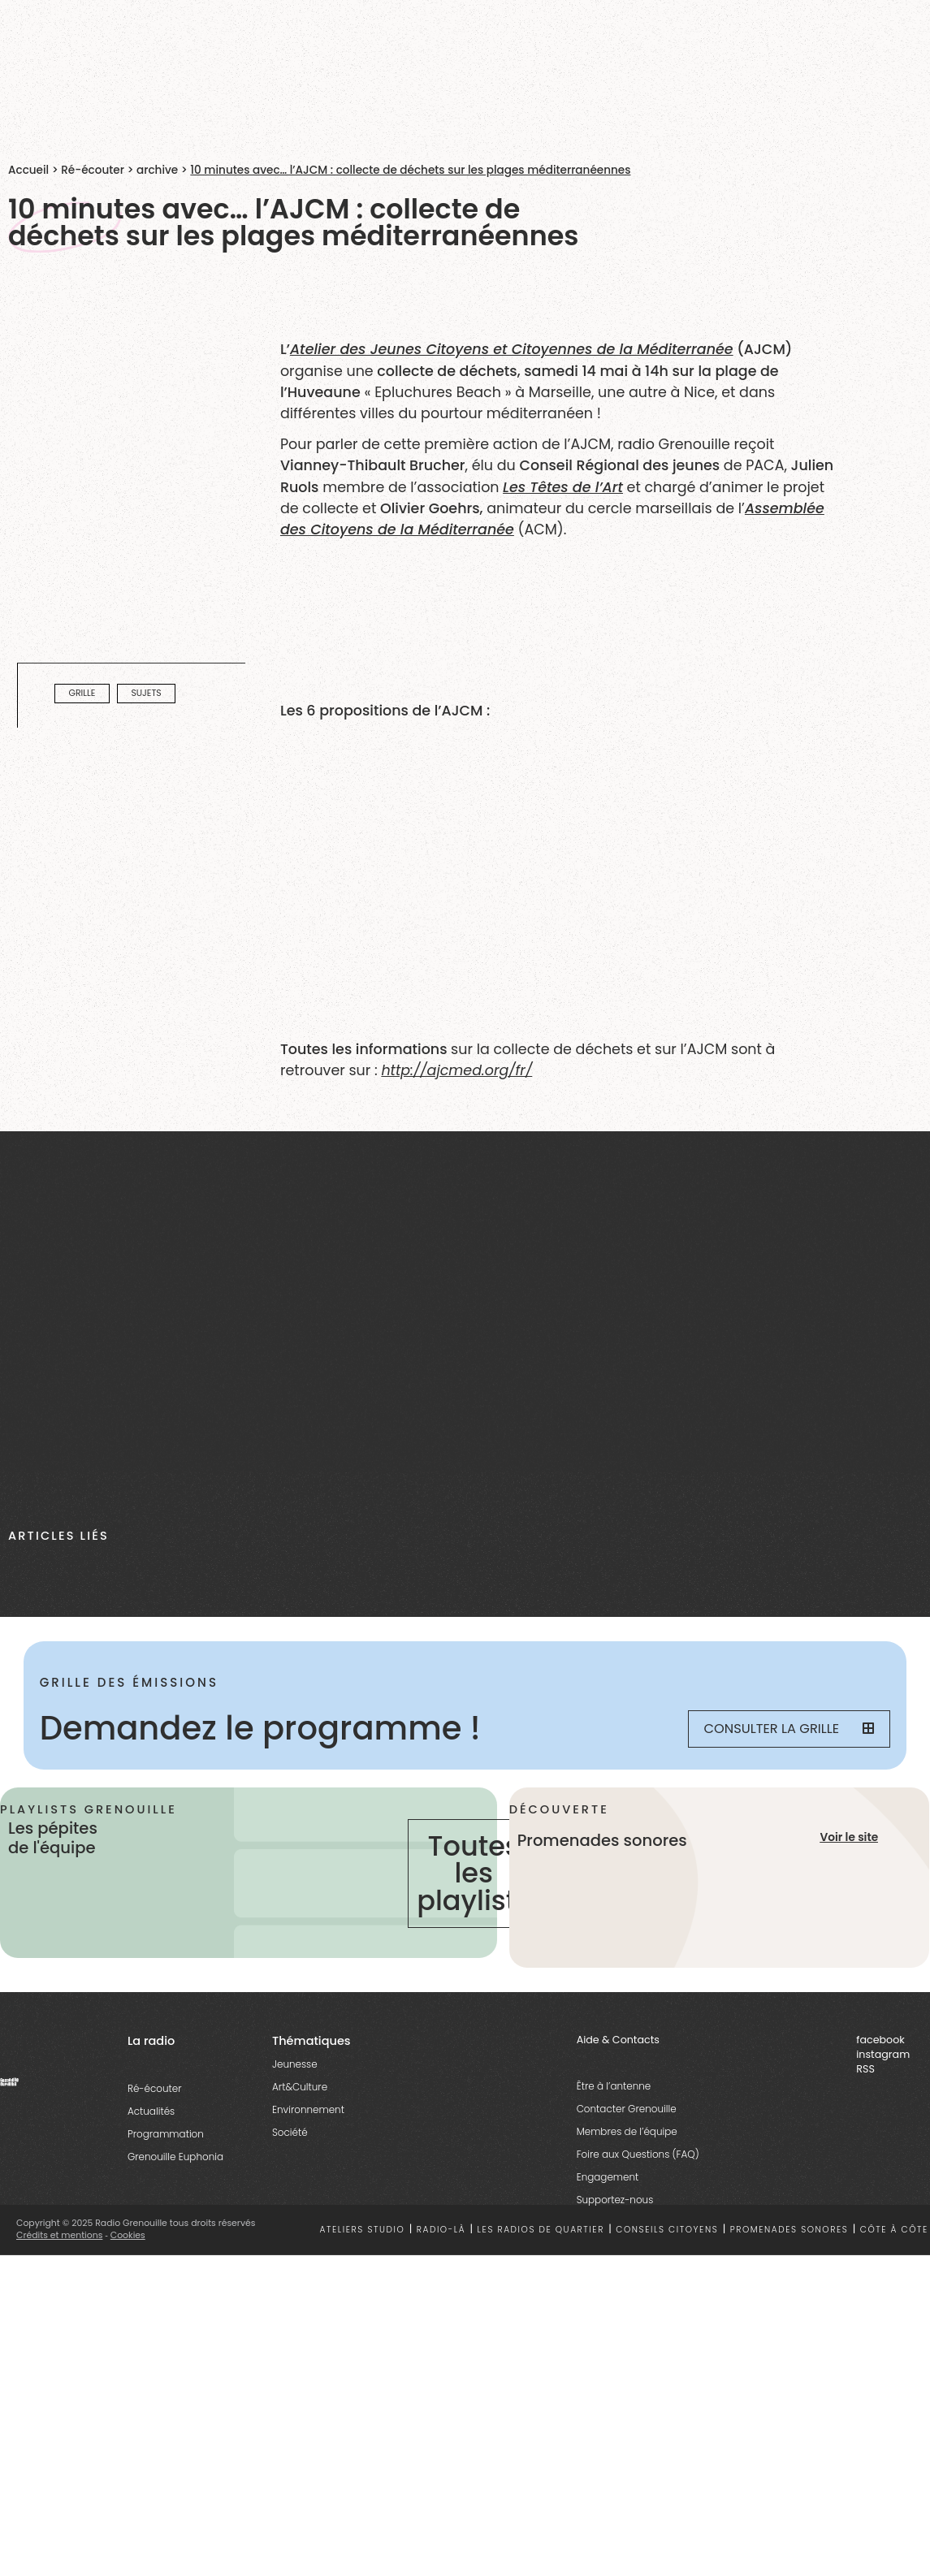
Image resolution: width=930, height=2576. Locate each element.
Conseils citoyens (667, 2232)
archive (157, 170)
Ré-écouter (92, 170)
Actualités (151, 2113)
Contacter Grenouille (627, 2111)
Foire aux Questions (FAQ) (638, 2156)
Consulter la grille (789, 1728)
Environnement (308, 2112)
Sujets (146, 694)
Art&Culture (299, 2089)
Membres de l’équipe (627, 2134)
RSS (865, 2071)
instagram (883, 2057)
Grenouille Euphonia (175, 2159)
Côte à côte (894, 2232)
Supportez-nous (615, 2202)
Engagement (608, 2179)
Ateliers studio (361, 2232)
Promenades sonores (789, 2232)
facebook (880, 2042)
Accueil (28, 170)
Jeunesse (295, 2066)
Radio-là (441, 2232)
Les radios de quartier (541, 2232)
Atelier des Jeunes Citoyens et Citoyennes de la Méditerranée (511, 349)
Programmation (166, 2136)
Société (290, 2135)
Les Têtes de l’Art (563, 487)
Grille (82, 694)
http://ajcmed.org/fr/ (456, 1070)
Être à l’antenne (614, 2088)
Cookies (127, 2238)
